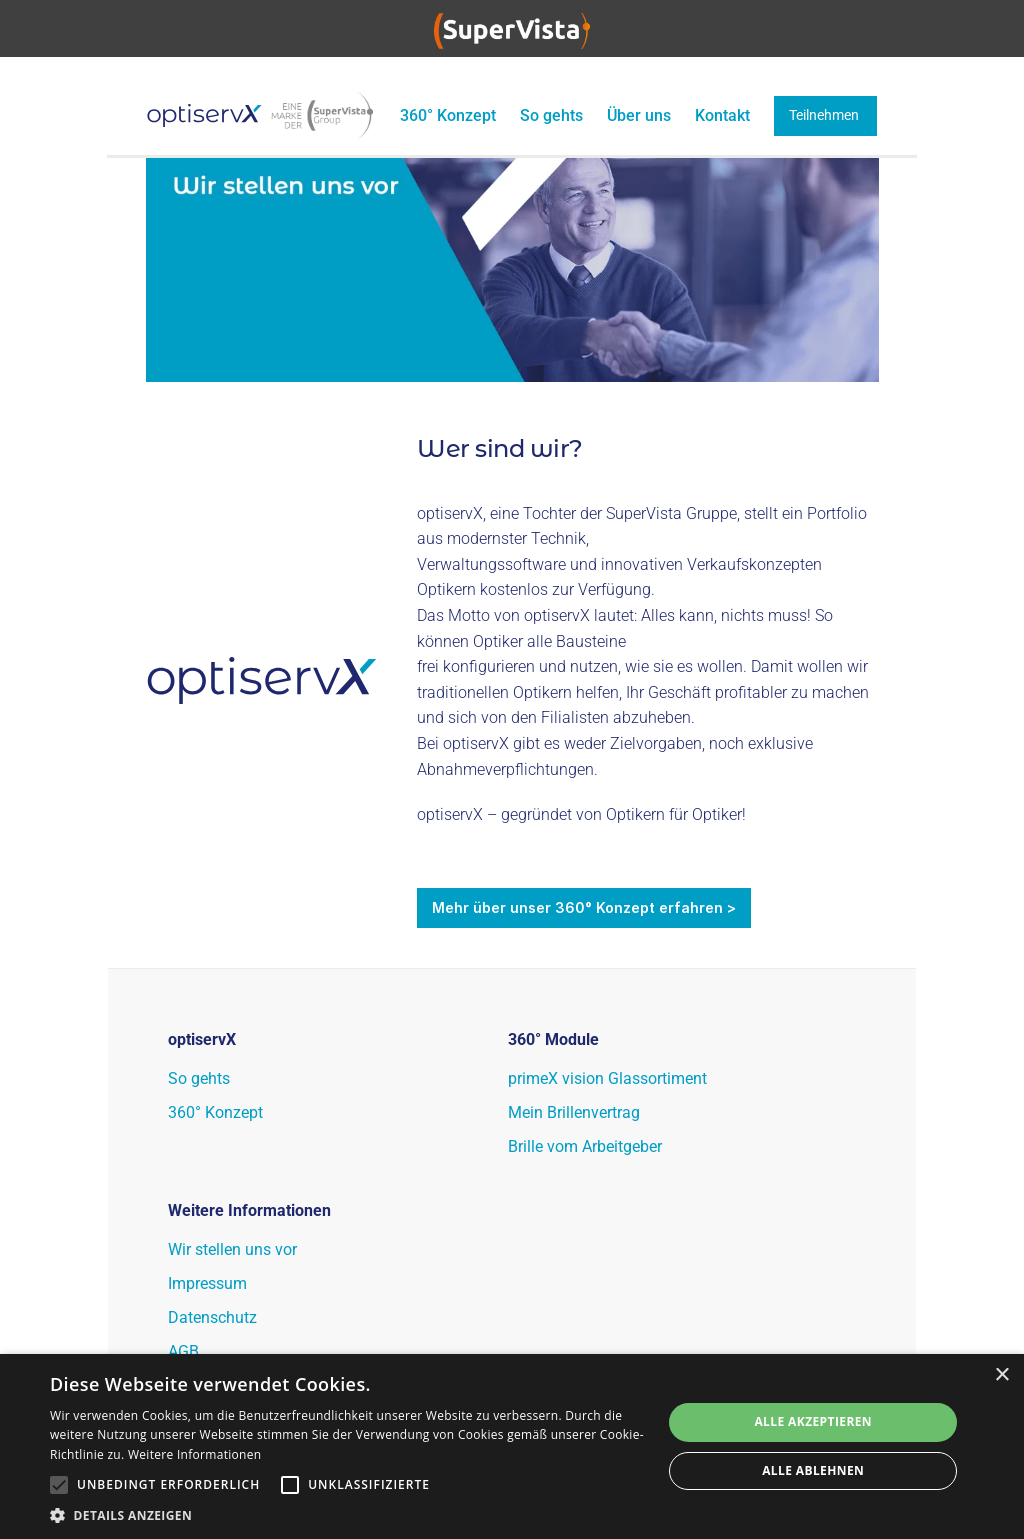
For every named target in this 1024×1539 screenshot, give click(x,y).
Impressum (207, 1283)
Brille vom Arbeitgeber (585, 1146)
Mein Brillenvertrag (574, 1112)
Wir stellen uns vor (232, 1249)
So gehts (551, 115)
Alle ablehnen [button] (813, 1470)
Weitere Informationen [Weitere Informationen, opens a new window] (195, 1454)
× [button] (1001, 1375)
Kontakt (722, 115)
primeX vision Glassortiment (609, 1078)
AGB (183, 1351)
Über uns (639, 115)
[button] (347, 1514)
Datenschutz (212, 1317)
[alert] (512, 1446)
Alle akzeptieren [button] (813, 1421)
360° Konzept (446, 115)
